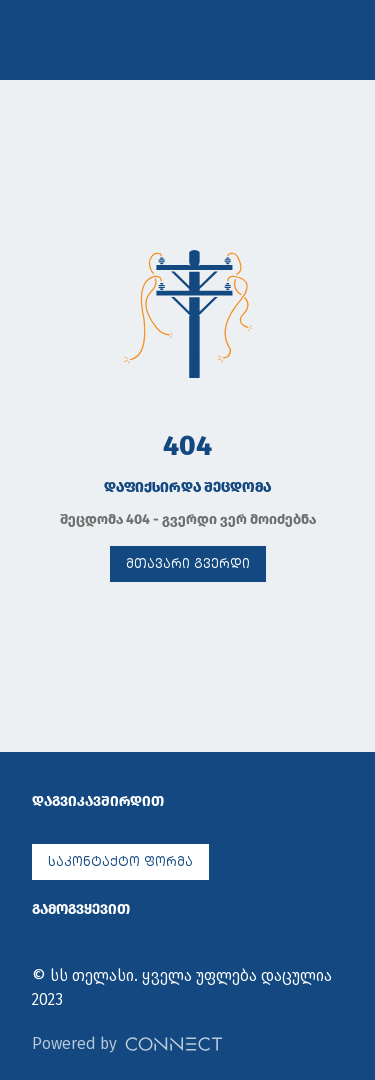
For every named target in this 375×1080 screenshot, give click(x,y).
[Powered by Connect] (174, 1044)
